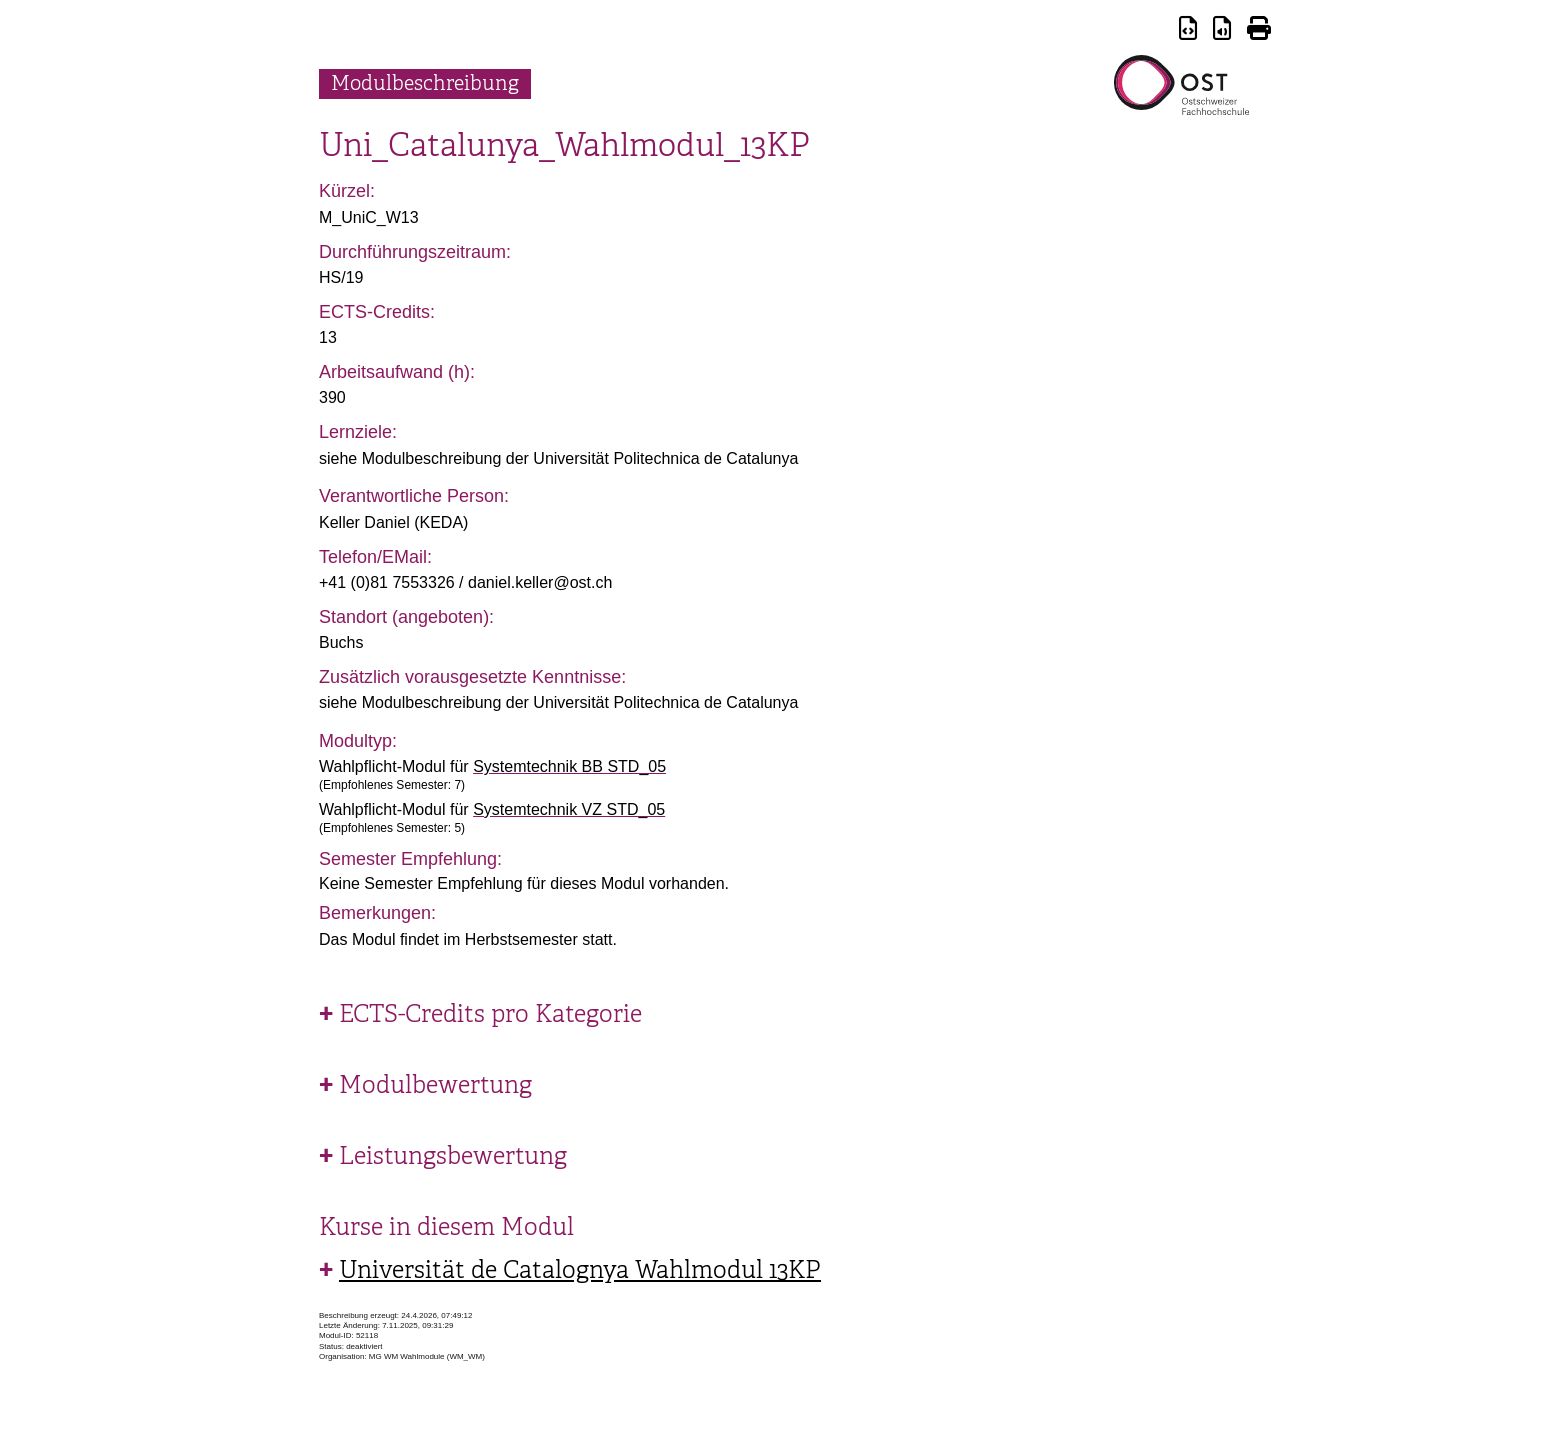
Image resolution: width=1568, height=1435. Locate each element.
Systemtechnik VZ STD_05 (569, 809)
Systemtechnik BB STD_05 (569, 766)
